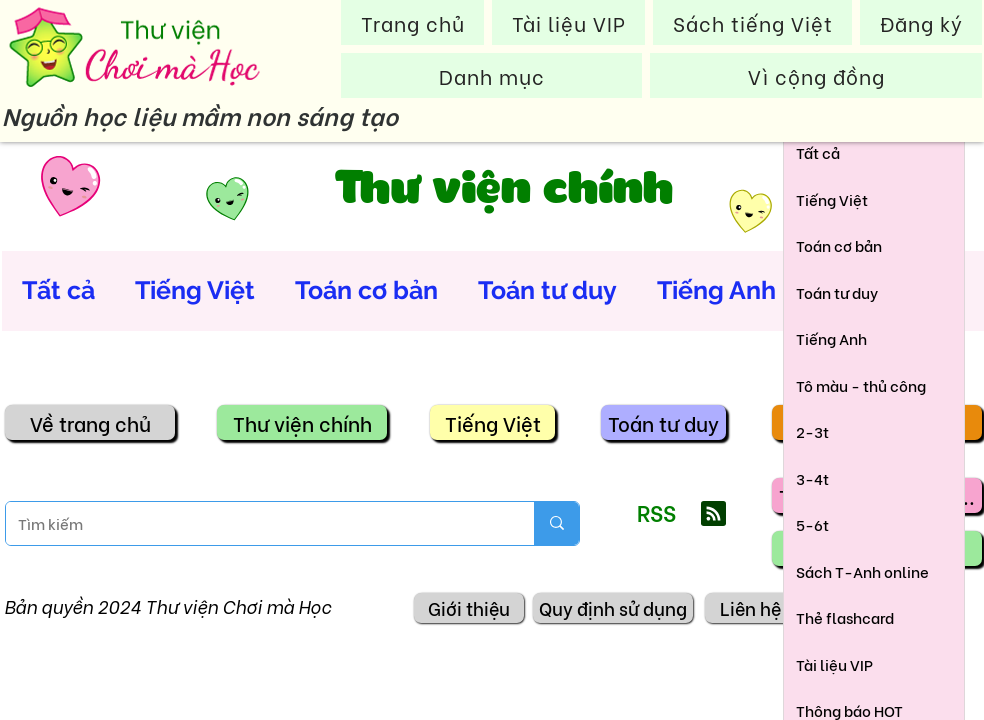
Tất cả (58, 290)
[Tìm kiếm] (255, 523)
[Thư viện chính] (302, 422)
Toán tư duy (547, 290)
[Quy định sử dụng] (613, 608)
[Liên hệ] (750, 608)
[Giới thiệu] (469, 608)
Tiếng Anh (716, 290)
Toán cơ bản (366, 290)
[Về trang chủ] (90, 422)
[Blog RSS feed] (713, 514)
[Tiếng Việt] (492, 422)
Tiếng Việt (195, 290)
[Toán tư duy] (663, 422)
